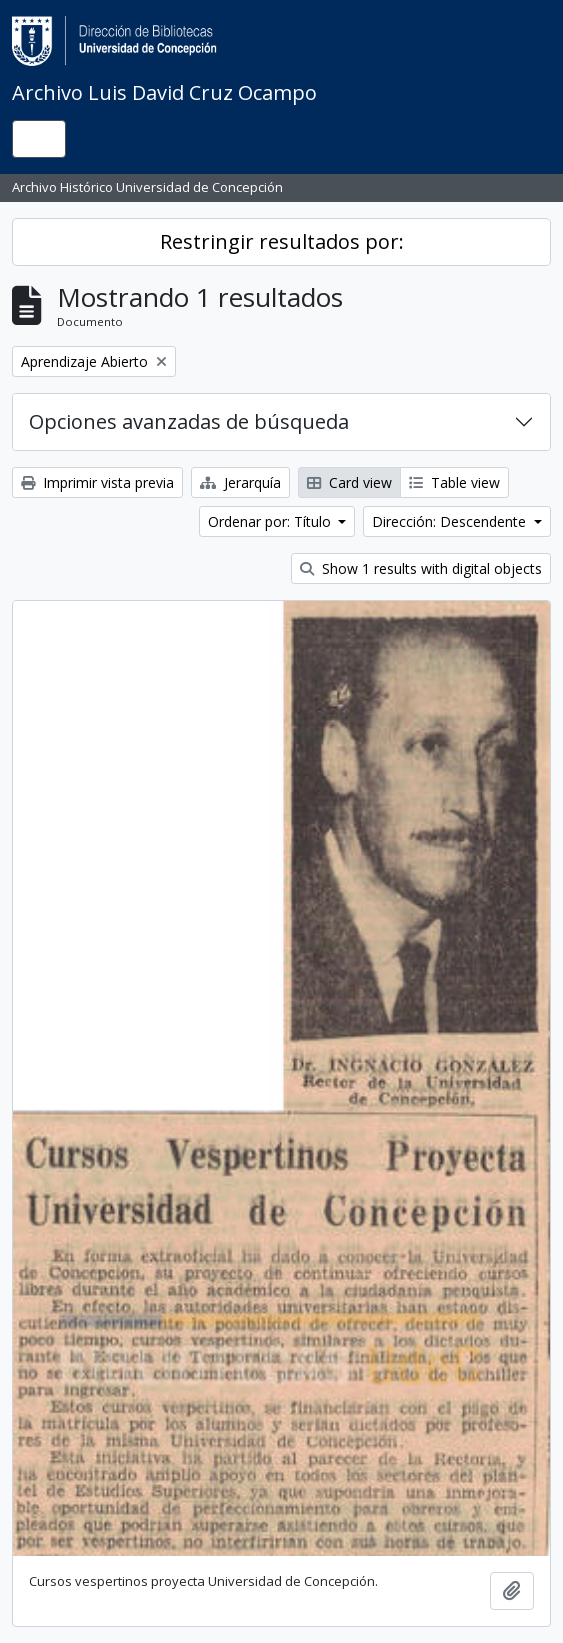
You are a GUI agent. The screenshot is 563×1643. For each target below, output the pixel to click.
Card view (349, 482)
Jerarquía (240, 482)
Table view (454, 482)
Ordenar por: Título (271, 521)
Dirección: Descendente (451, 521)
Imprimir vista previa (97, 482)
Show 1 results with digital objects (421, 568)
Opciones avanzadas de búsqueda (189, 421)
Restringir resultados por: (282, 241)
